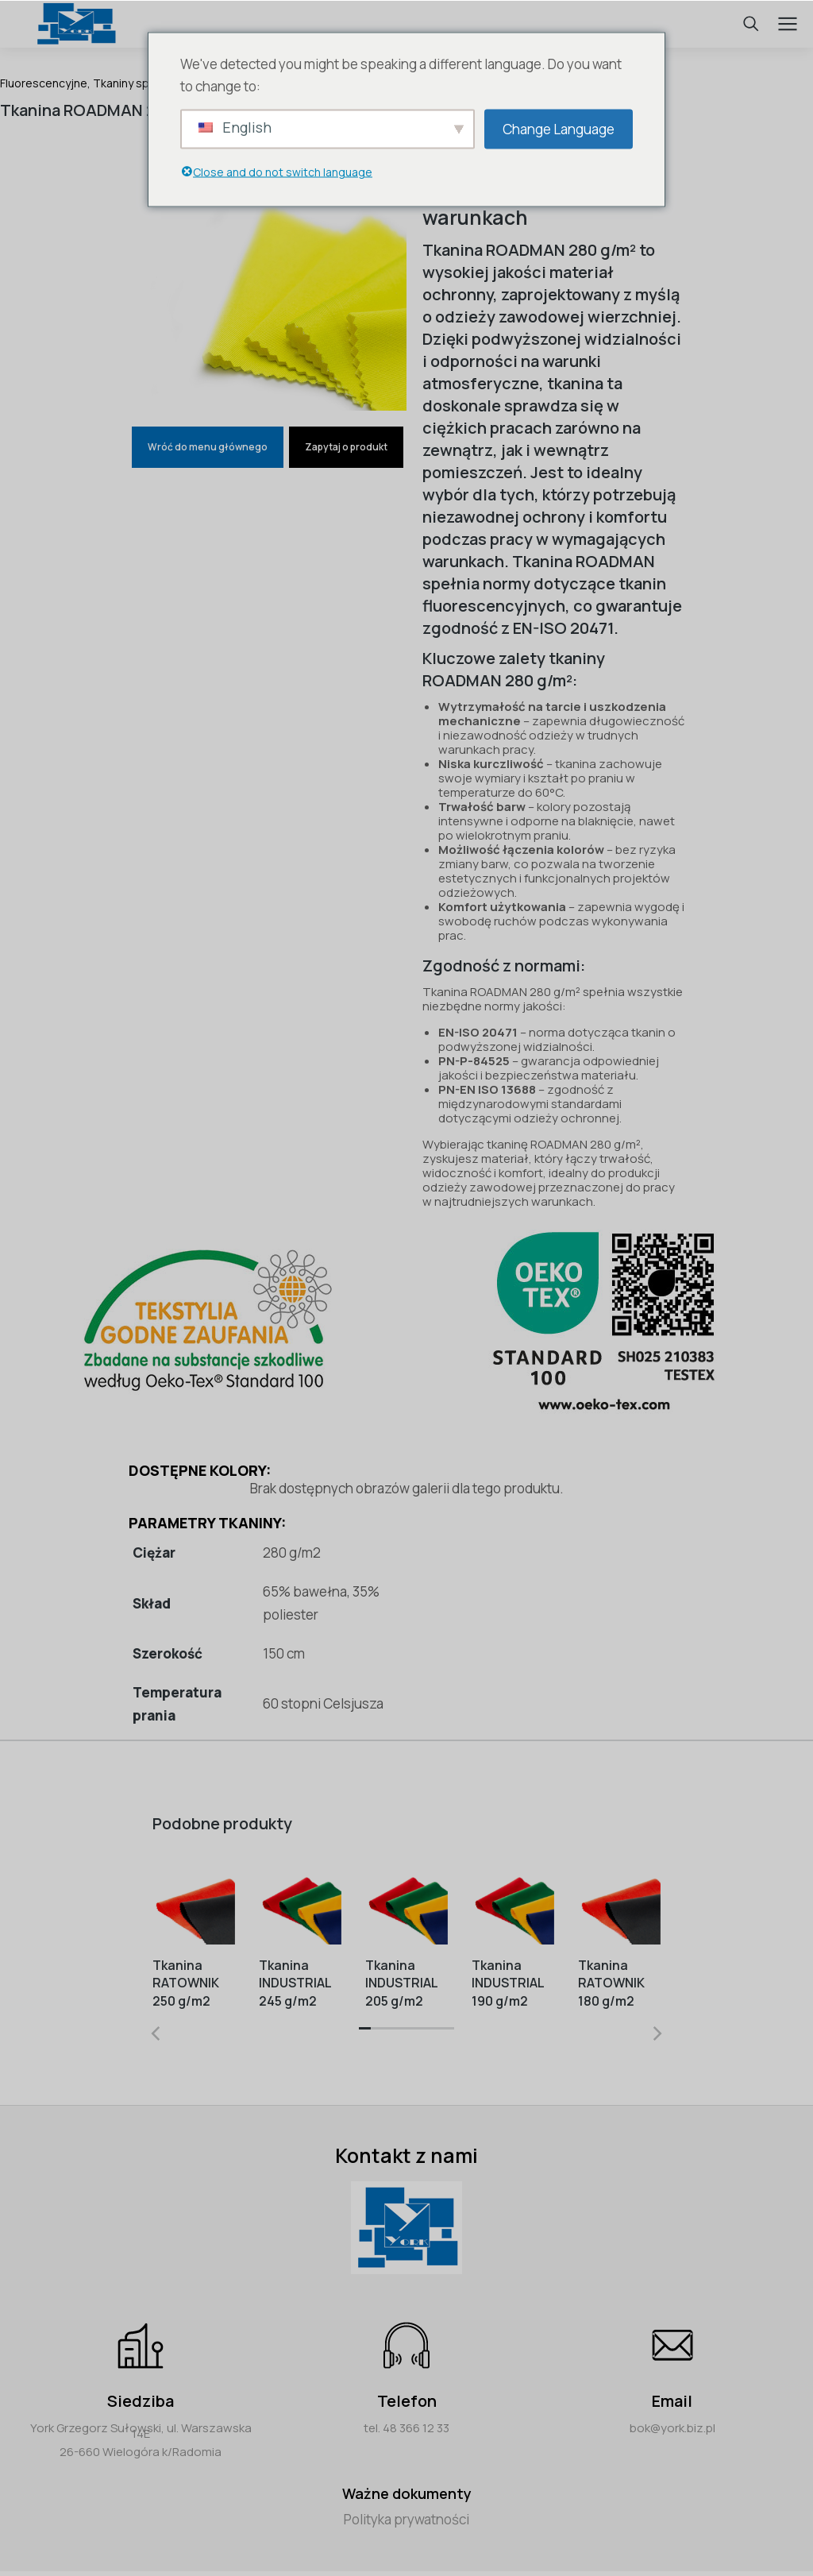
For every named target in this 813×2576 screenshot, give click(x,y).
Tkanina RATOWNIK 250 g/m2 (185, 1983)
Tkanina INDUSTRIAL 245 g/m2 (295, 1983)
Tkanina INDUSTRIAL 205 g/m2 (401, 1983)
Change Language (559, 128)
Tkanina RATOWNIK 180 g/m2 (611, 1983)
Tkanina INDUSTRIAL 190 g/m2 (508, 1983)
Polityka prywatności (406, 2519)
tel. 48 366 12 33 (406, 2428)
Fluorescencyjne (43, 83)
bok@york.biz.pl (672, 2428)
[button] (365, 2033)
